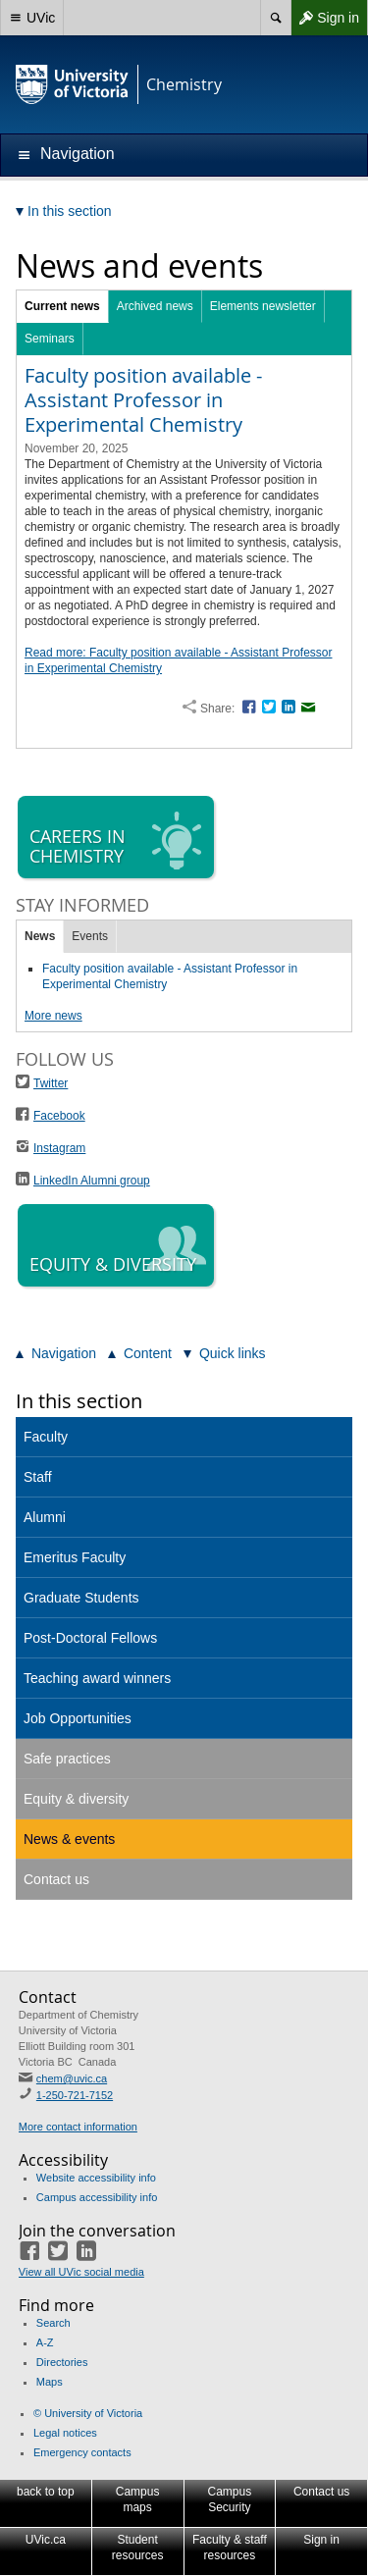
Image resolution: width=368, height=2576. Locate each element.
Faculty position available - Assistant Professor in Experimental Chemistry (143, 400)
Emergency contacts (82, 2452)
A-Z (45, 2342)
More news (53, 1016)
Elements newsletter (263, 306)
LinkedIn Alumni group (91, 1180)
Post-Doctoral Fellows (90, 1638)
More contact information (78, 2126)
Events (90, 936)
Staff (38, 1477)
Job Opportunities (77, 1718)
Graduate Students (81, 1597)
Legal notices (65, 2433)
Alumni (45, 1517)
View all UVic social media (81, 2272)
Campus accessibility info (97, 2197)
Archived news (155, 306)
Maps (49, 2382)
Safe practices (67, 1758)
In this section (79, 1401)
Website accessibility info (96, 2177)
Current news (62, 306)
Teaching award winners (97, 1678)
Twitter (50, 1083)
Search (53, 2323)
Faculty (46, 1437)
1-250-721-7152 (74, 2095)
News (40, 936)
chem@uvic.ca (71, 2078)
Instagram (59, 1148)
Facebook (59, 1116)
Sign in (324, 17)
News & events (69, 1839)
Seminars (50, 338)
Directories (62, 2362)
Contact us (56, 1879)
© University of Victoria (87, 2413)
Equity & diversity (76, 1799)
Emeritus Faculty (75, 1557)
